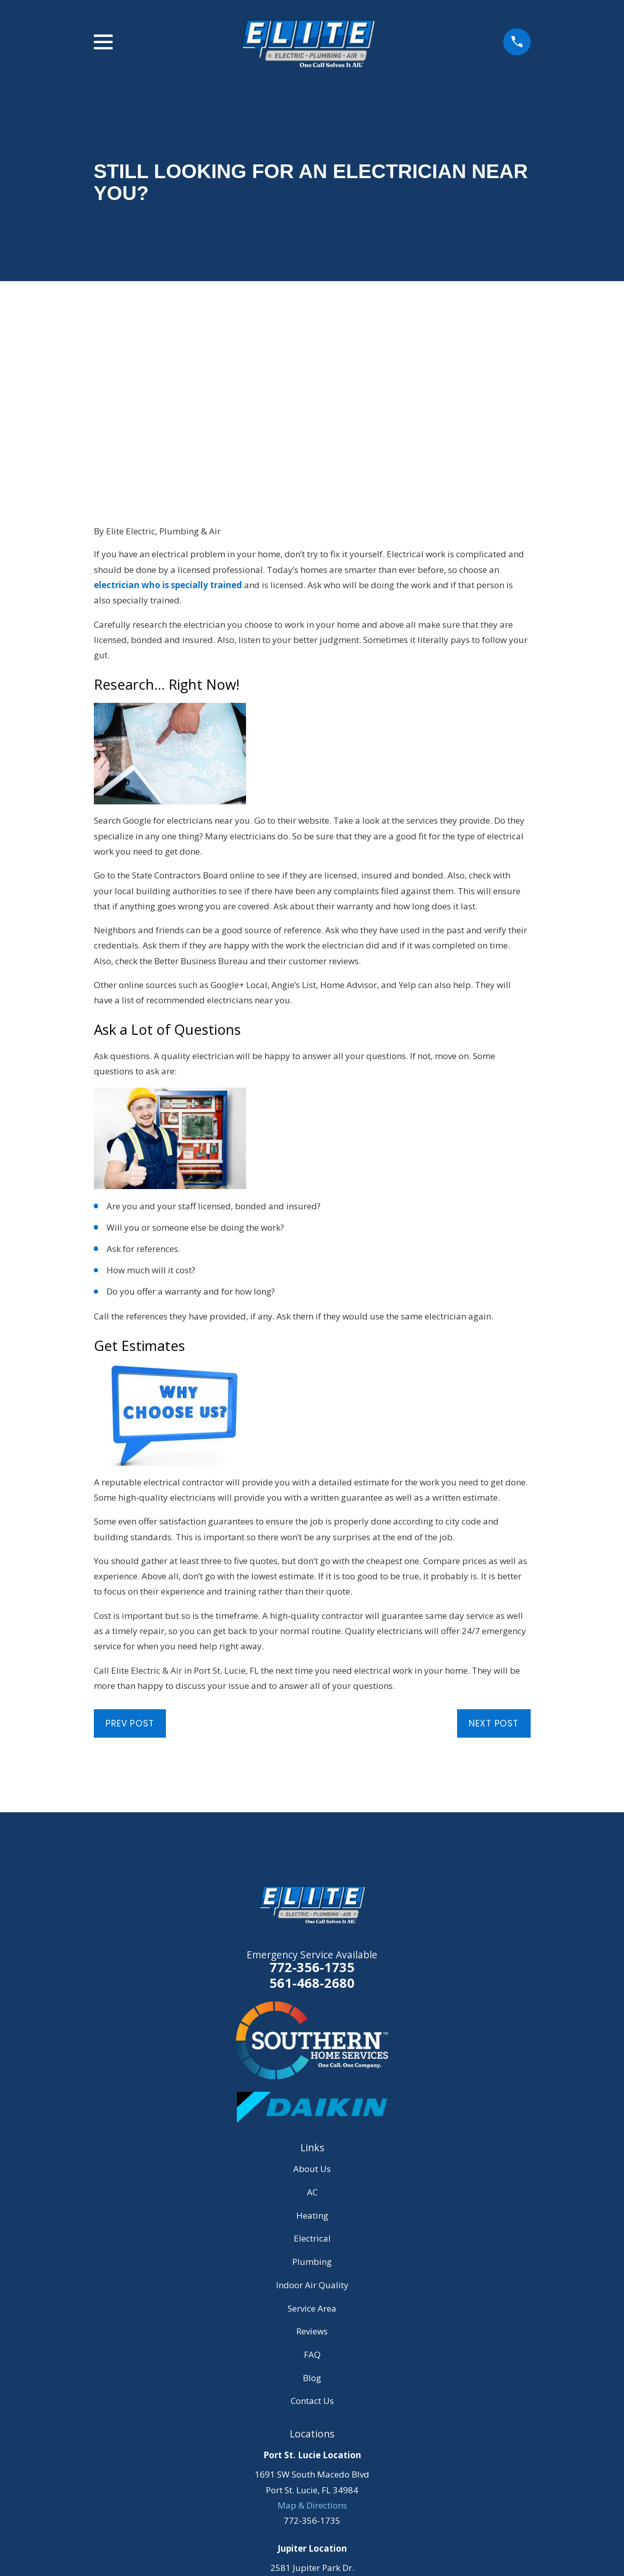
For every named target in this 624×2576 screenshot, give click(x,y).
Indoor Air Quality (312, 2120)
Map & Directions (312, 2341)
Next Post (493, 1559)
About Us (312, 2005)
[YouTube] (300, 2518)
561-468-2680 (312, 1818)
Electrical (312, 2074)
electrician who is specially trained (168, 420)
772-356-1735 (312, 1802)
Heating (312, 2051)
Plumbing (312, 2097)
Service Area (312, 2144)
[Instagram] (324, 2518)
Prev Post (130, 1559)
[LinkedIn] (348, 2518)
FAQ (312, 2190)
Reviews (312, 2167)
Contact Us (312, 2236)
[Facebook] (275, 2518)
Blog (312, 2213)
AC (312, 2027)
